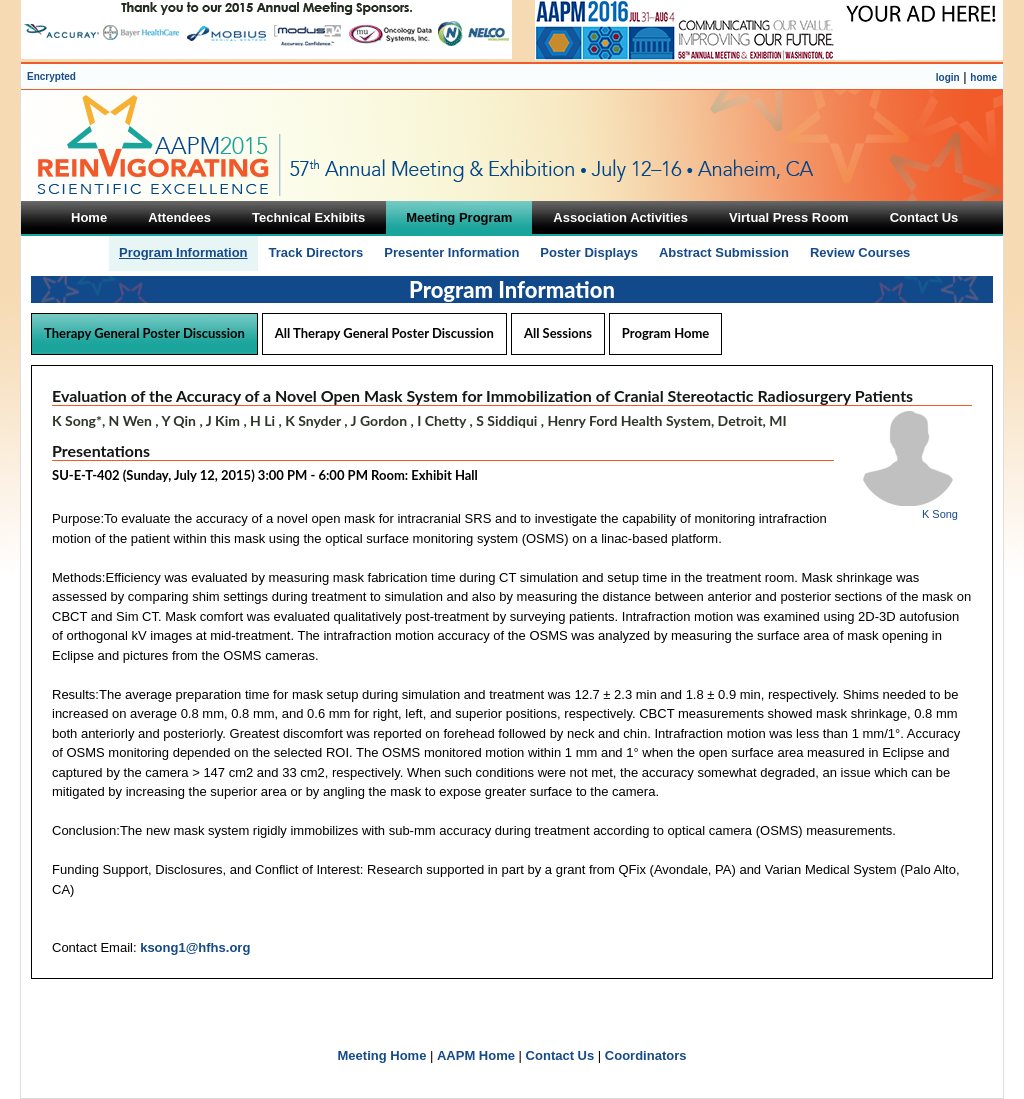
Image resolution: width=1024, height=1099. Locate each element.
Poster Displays (589, 252)
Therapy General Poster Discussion (144, 333)
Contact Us (560, 1055)
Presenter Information (451, 252)
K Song (940, 514)
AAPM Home (476, 1055)
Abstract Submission (724, 252)
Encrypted (51, 76)
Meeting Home (382, 1055)
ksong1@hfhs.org (195, 947)
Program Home (665, 333)
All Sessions (558, 333)
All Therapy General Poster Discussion (384, 333)
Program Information (183, 252)
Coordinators (646, 1055)
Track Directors (316, 252)
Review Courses (860, 252)
